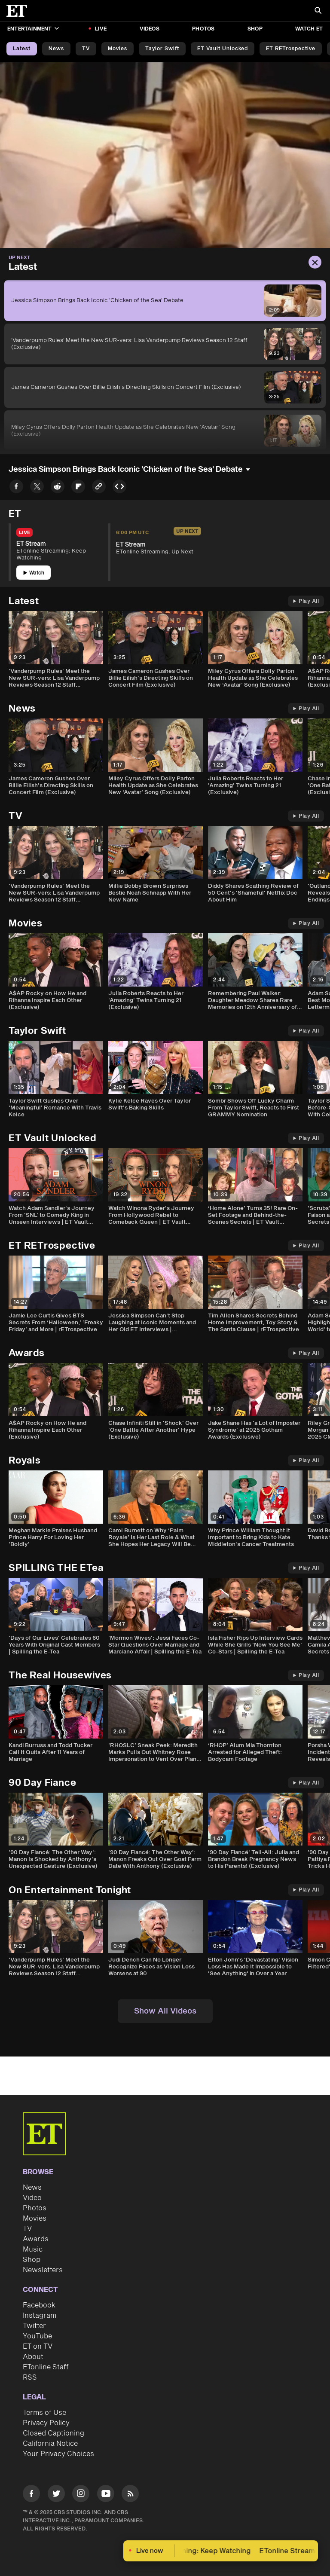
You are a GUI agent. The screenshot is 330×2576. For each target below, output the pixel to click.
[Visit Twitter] (56, 2495)
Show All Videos (165, 2011)
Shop (255, 29)
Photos (203, 29)
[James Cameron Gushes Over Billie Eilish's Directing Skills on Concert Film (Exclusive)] (165, 387)
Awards (36, 2239)
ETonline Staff (46, 2367)
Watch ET (309, 29)
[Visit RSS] (130, 2495)
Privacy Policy (46, 2423)
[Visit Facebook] (31, 2495)
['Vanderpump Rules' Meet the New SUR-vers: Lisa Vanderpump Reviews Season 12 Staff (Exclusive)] (165, 344)
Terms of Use (44, 2413)
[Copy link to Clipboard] (99, 488)
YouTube (37, 2336)
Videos (149, 29)
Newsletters (43, 2270)
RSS (30, 2377)
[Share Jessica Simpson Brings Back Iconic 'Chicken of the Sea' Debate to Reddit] (57, 488)
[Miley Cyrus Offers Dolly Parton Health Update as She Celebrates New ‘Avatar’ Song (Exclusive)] (165, 430)
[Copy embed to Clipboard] (119, 488)
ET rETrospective (290, 49)
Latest (22, 49)
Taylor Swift (162, 49)
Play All (306, 601)
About (33, 2357)
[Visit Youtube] (105, 2495)
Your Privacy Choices (58, 2454)
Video (32, 2198)
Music (33, 2249)
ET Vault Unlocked (222, 49)
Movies (117, 49)
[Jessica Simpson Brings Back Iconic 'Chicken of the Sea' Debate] (165, 300)
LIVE (101, 29)
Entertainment (33, 29)
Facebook (39, 2305)
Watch (33, 573)
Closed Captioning (53, 2433)
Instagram (39, 2315)
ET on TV (37, 2346)
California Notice (50, 2443)
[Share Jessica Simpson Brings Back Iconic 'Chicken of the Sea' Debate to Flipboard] (78, 488)
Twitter (34, 2326)
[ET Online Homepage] (19, 10)
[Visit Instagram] (80, 2495)
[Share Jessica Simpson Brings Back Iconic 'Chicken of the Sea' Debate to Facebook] (16, 488)
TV (86, 49)
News (56, 49)
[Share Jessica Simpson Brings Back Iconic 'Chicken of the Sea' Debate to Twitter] (37, 488)
